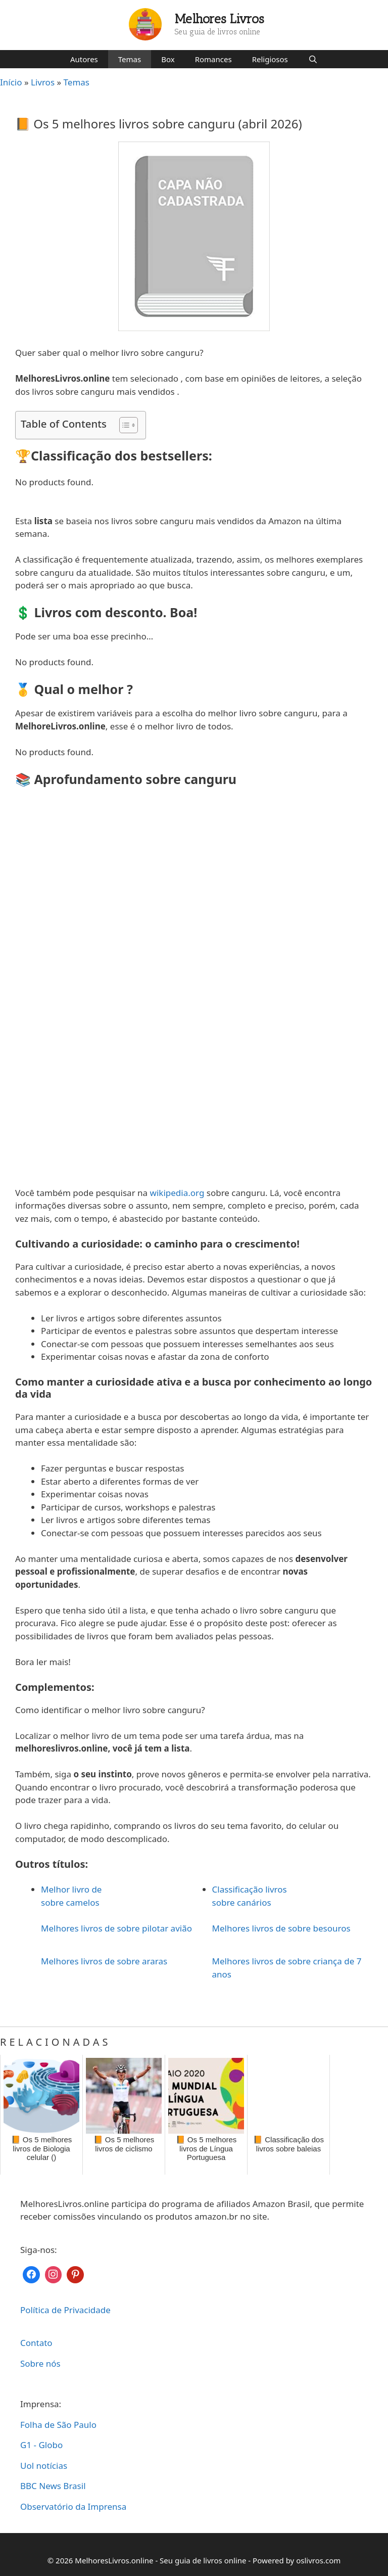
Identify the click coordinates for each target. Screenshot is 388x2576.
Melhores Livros (219, 18)
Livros (43, 82)
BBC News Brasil (53, 2486)
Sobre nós (40, 2363)
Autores (84, 59)
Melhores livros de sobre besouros (281, 1928)
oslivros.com (318, 2560)
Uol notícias (43, 2465)
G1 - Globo (41, 2445)
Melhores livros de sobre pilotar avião (116, 1928)
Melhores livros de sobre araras (104, 1961)
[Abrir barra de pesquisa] (313, 59)
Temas (129, 59)
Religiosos (270, 59)
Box (167, 59)
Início (11, 82)
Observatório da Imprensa (73, 2506)
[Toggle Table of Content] (123, 425)
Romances (213, 59)
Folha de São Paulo (58, 2424)
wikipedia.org (177, 1193)
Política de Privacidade (65, 2310)
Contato (36, 2343)
